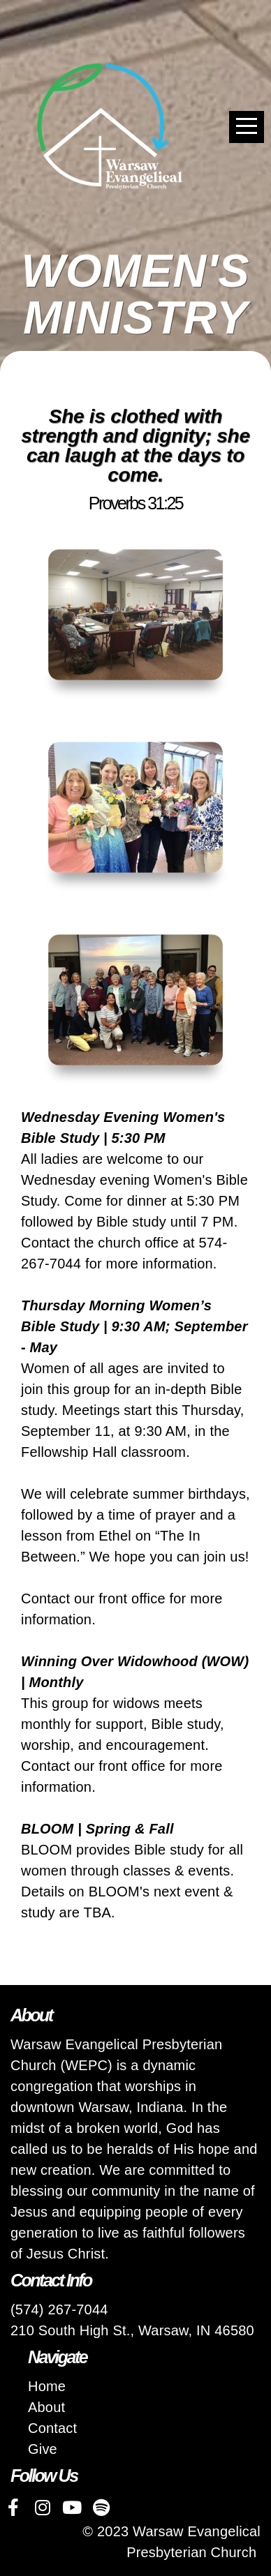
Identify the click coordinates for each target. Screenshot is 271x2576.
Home (47, 2386)
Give (42, 2449)
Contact (52, 2428)
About (46, 2407)
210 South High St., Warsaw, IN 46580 (132, 2330)
